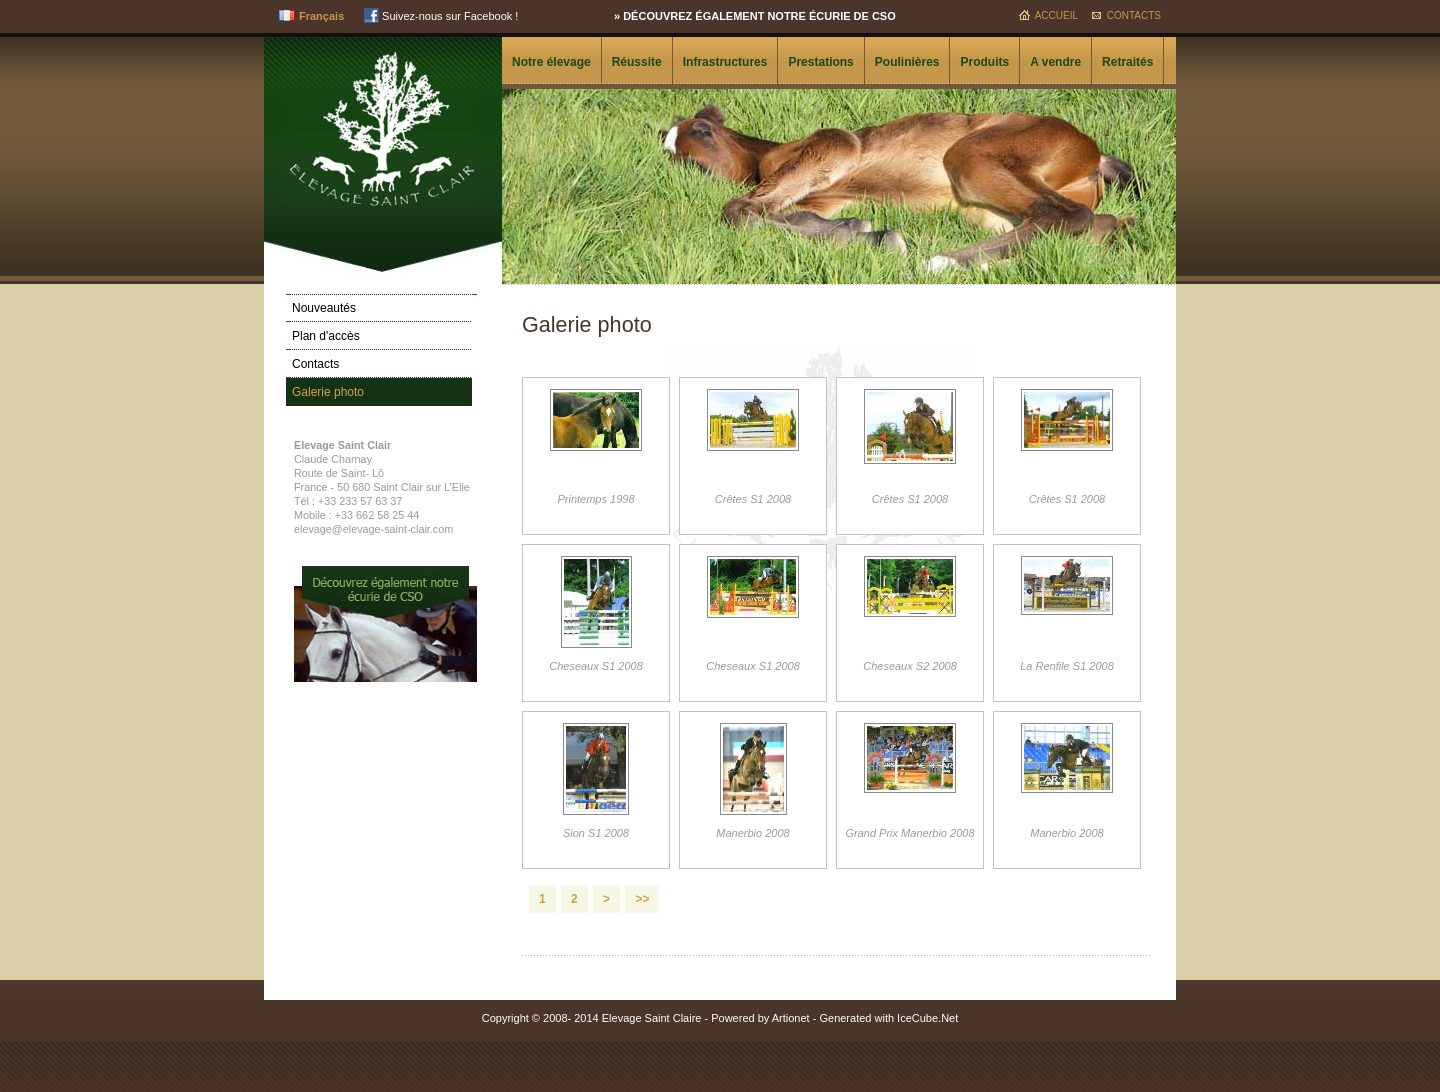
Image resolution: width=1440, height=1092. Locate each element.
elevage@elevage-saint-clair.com (373, 529)
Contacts (1134, 15)
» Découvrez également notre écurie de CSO (755, 16)
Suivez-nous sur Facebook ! (441, 16)
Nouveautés (324, 308)
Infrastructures (725, 62)
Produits (984, 62)
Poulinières (907, 62)
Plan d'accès (326, 336)
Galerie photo (328, 392)
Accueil (1056, 15)
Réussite (637, 62)
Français (321, 16)
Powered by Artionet (760, 1018)
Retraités (1127, 62)
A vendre (1055, 62)
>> (642, 899)
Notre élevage (551, 62)
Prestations (820, 62)
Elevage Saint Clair (383, 127)
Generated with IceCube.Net (888, 1018)
